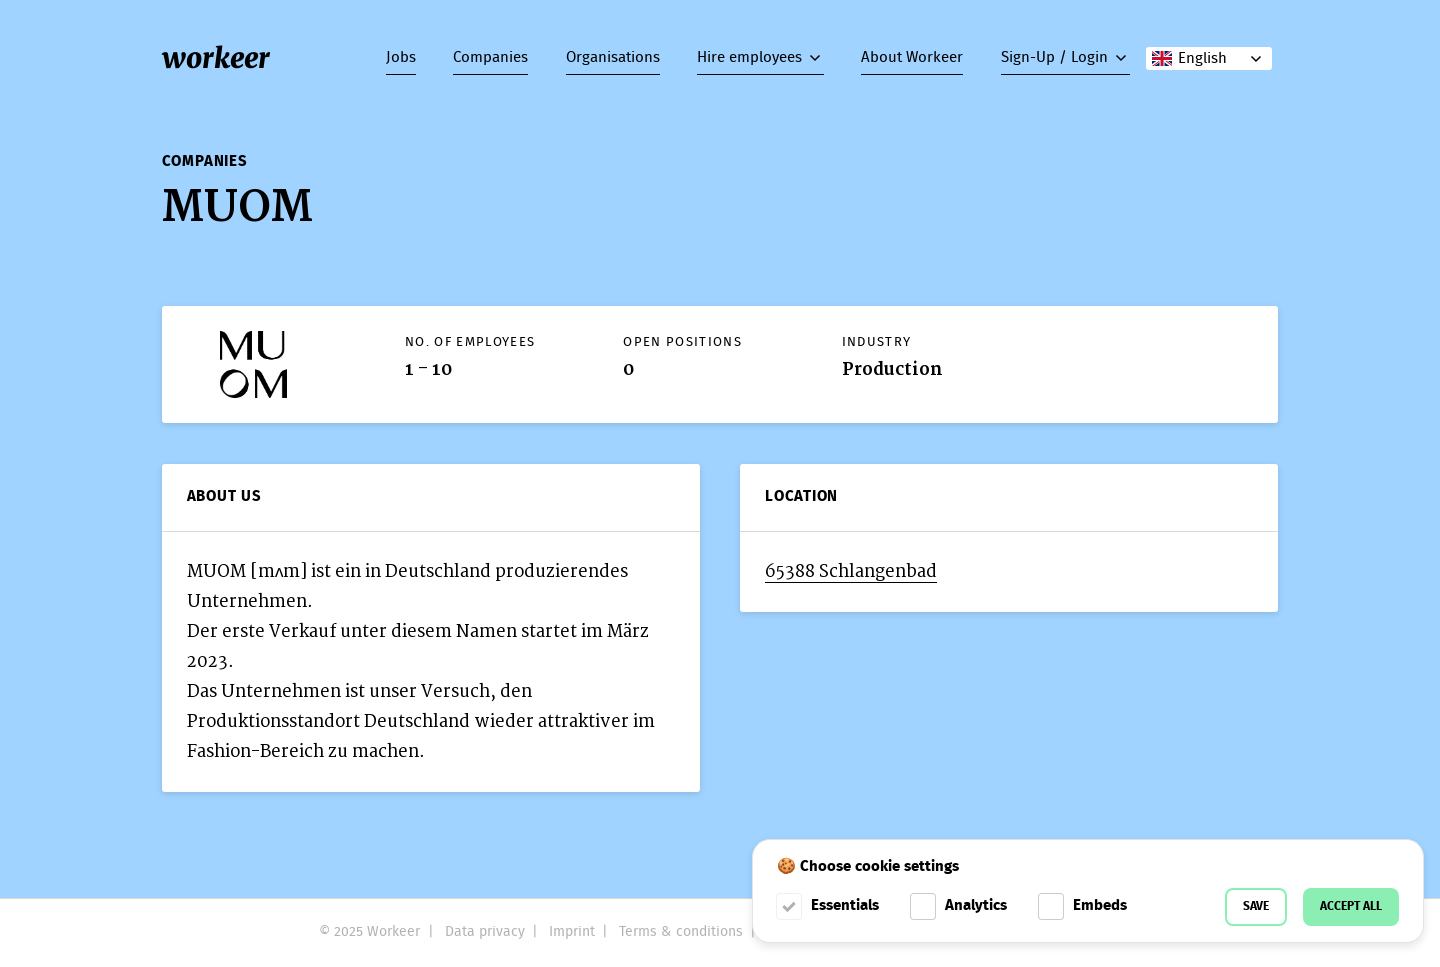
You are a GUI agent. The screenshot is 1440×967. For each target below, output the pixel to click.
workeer (216, 58)
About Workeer (912, 58)
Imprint (572, 932)
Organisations (613, 58)
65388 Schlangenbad (851, 571)
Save (1256, 906)
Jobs (401, 58)
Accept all (1351, 906)
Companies (490, 58)
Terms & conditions (681, 932)
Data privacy (485, 932)
